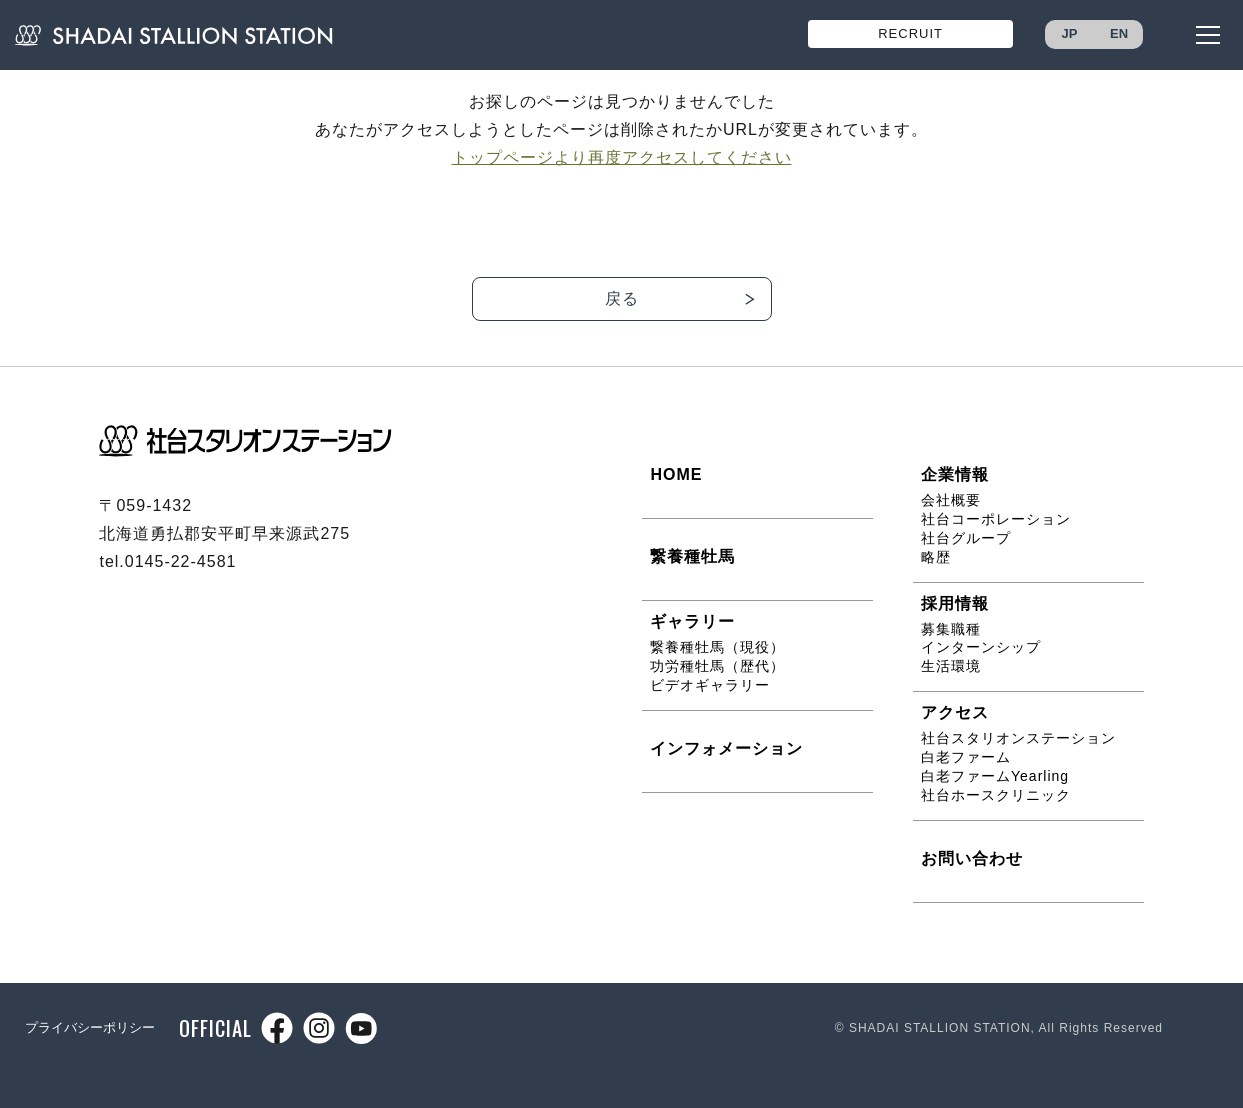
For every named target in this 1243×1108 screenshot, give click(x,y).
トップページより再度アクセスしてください (622, 157)
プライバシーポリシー (90, 1027)
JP (1070, 33)
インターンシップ (981, 647)
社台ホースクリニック (996, 795)
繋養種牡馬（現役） (717, 647)
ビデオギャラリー (710, 685)
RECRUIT (910, 33)
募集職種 (951, 629)
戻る (622, 298)
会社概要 (951, 500)
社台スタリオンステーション (1018, 738)
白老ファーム (966, 757)
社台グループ (966, 538)
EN (1119, 33)
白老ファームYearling (995, 776)
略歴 (936, 557)
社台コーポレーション (996, 519)
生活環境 (951, 666)
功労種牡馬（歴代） (717, 666)
